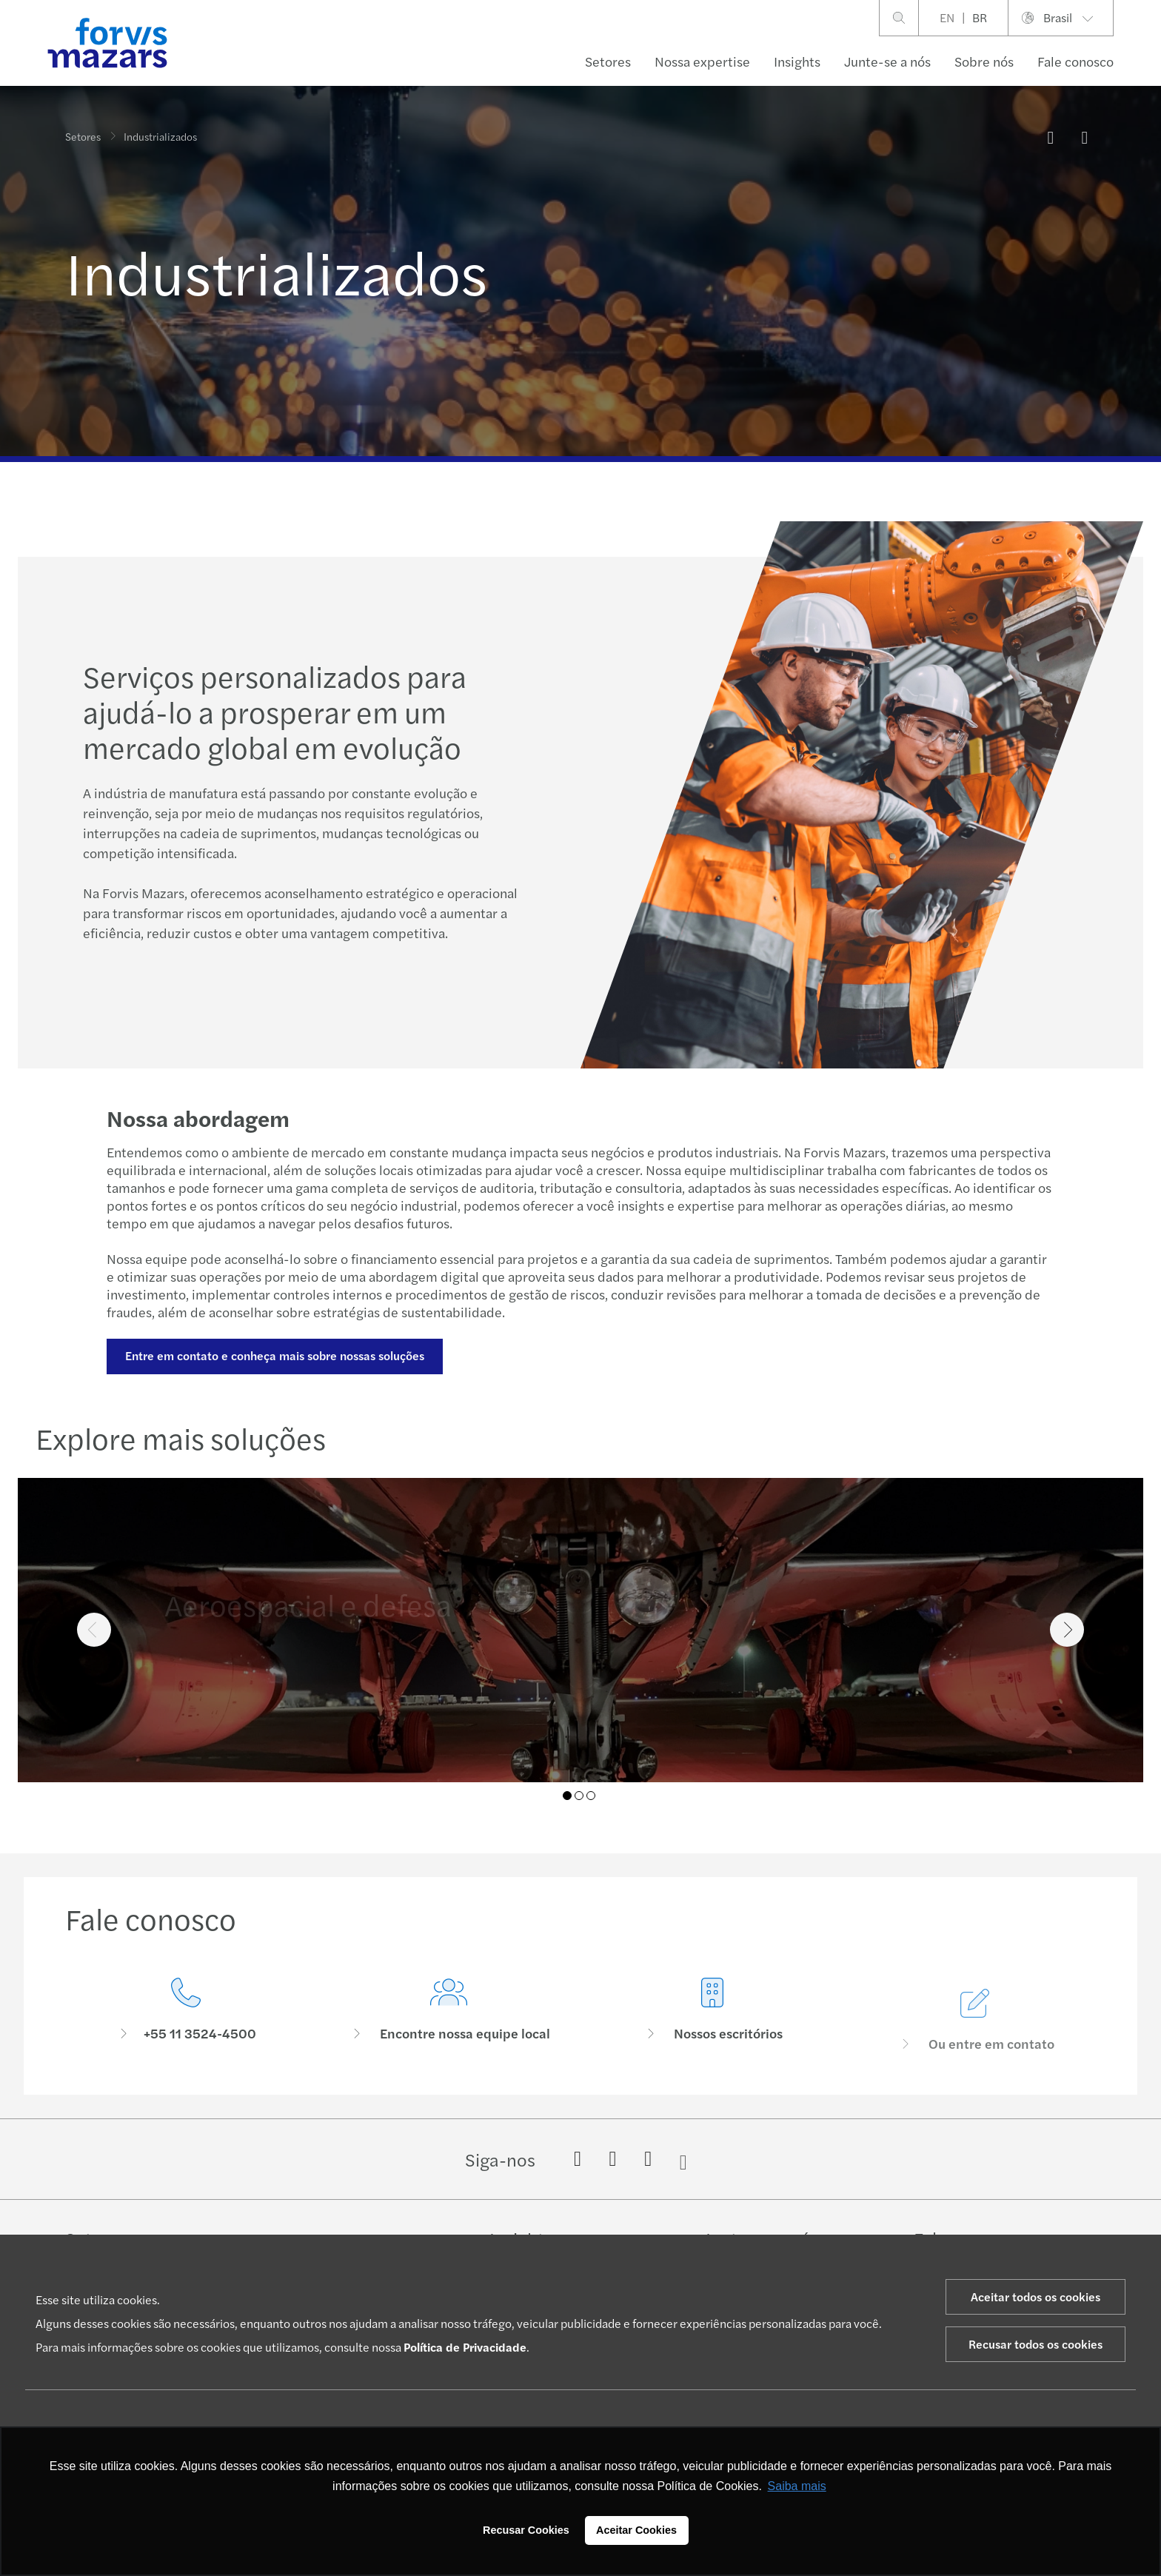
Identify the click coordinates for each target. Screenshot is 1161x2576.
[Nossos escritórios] (712, 2041)
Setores (608, 61)
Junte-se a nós (887, 61)
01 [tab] (567, 1795)
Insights (797, 61)
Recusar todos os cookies (1035, 2343)
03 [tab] (590, 1795)
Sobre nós (984, 61)
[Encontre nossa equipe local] (449, 2016)
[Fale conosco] (186, 2010)
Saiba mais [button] (797, 2486)
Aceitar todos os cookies (1035, 2296)
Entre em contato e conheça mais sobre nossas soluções (274, 1355)
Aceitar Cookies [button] (636, 2530)
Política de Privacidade (465, 2346)
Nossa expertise (702, 61)
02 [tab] (579, 1795)
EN (947, 17)
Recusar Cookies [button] (526, 2530)
